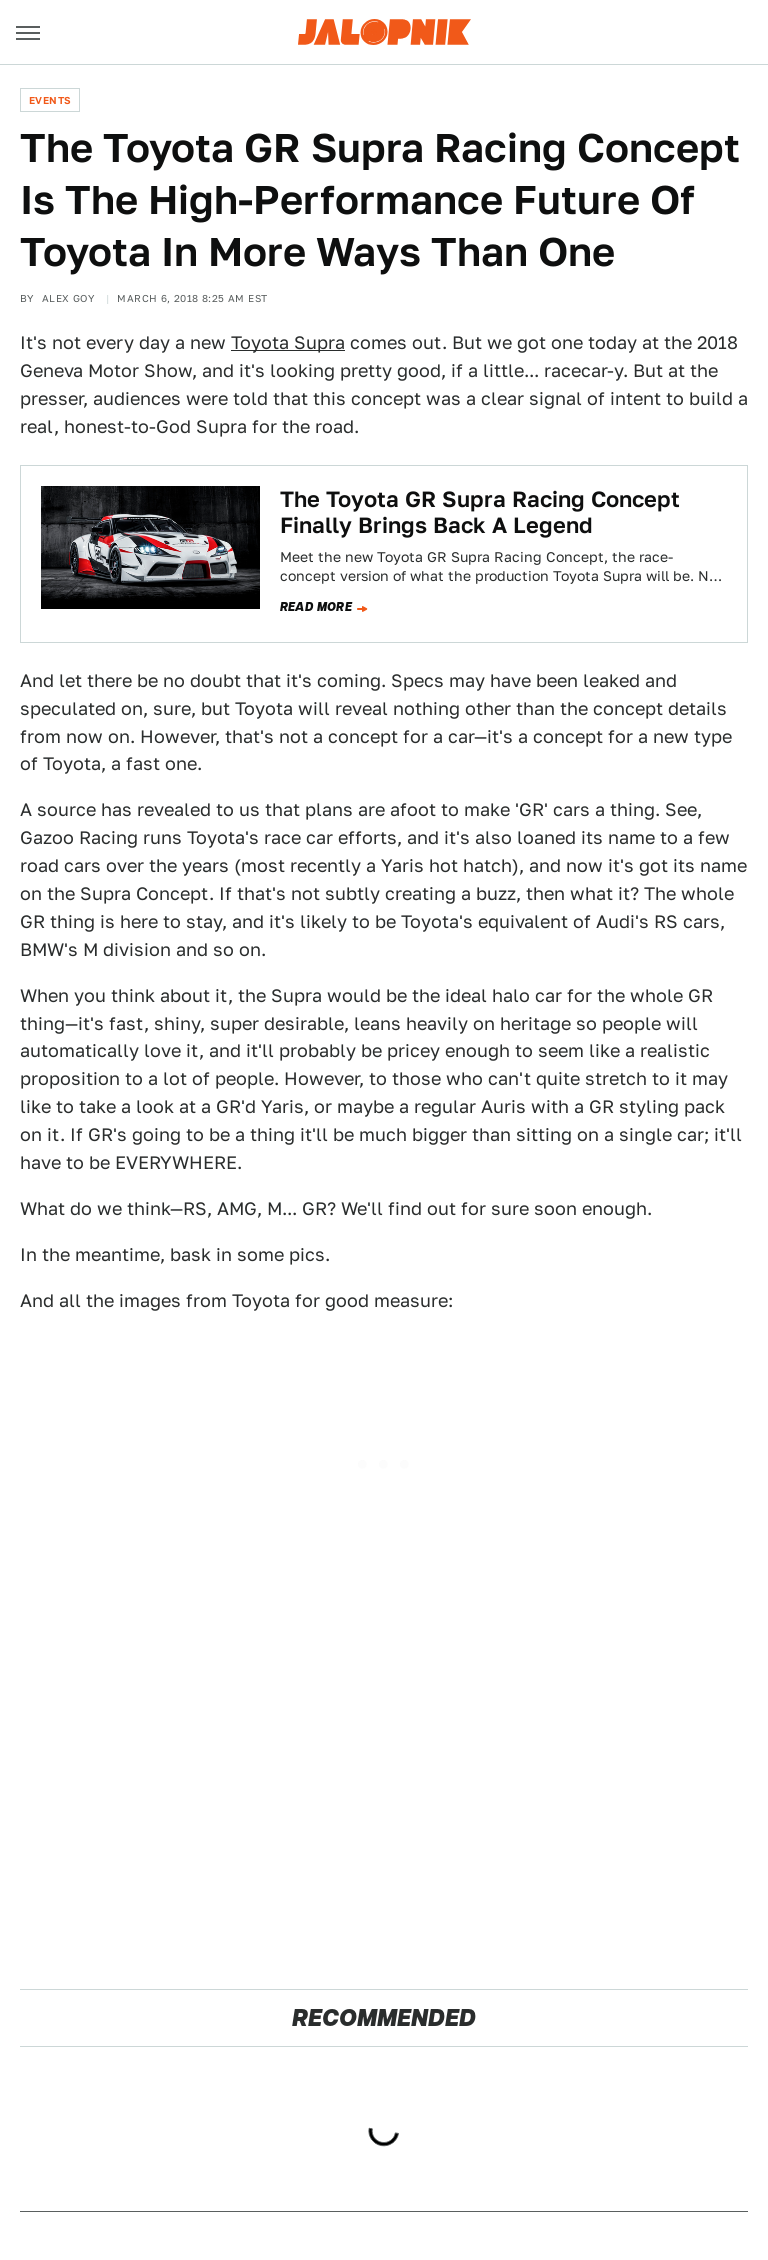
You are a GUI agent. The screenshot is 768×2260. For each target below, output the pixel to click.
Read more (316, 607)
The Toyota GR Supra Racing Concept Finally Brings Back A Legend (480, 512)
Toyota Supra (288, 342)
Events (50, 100)
